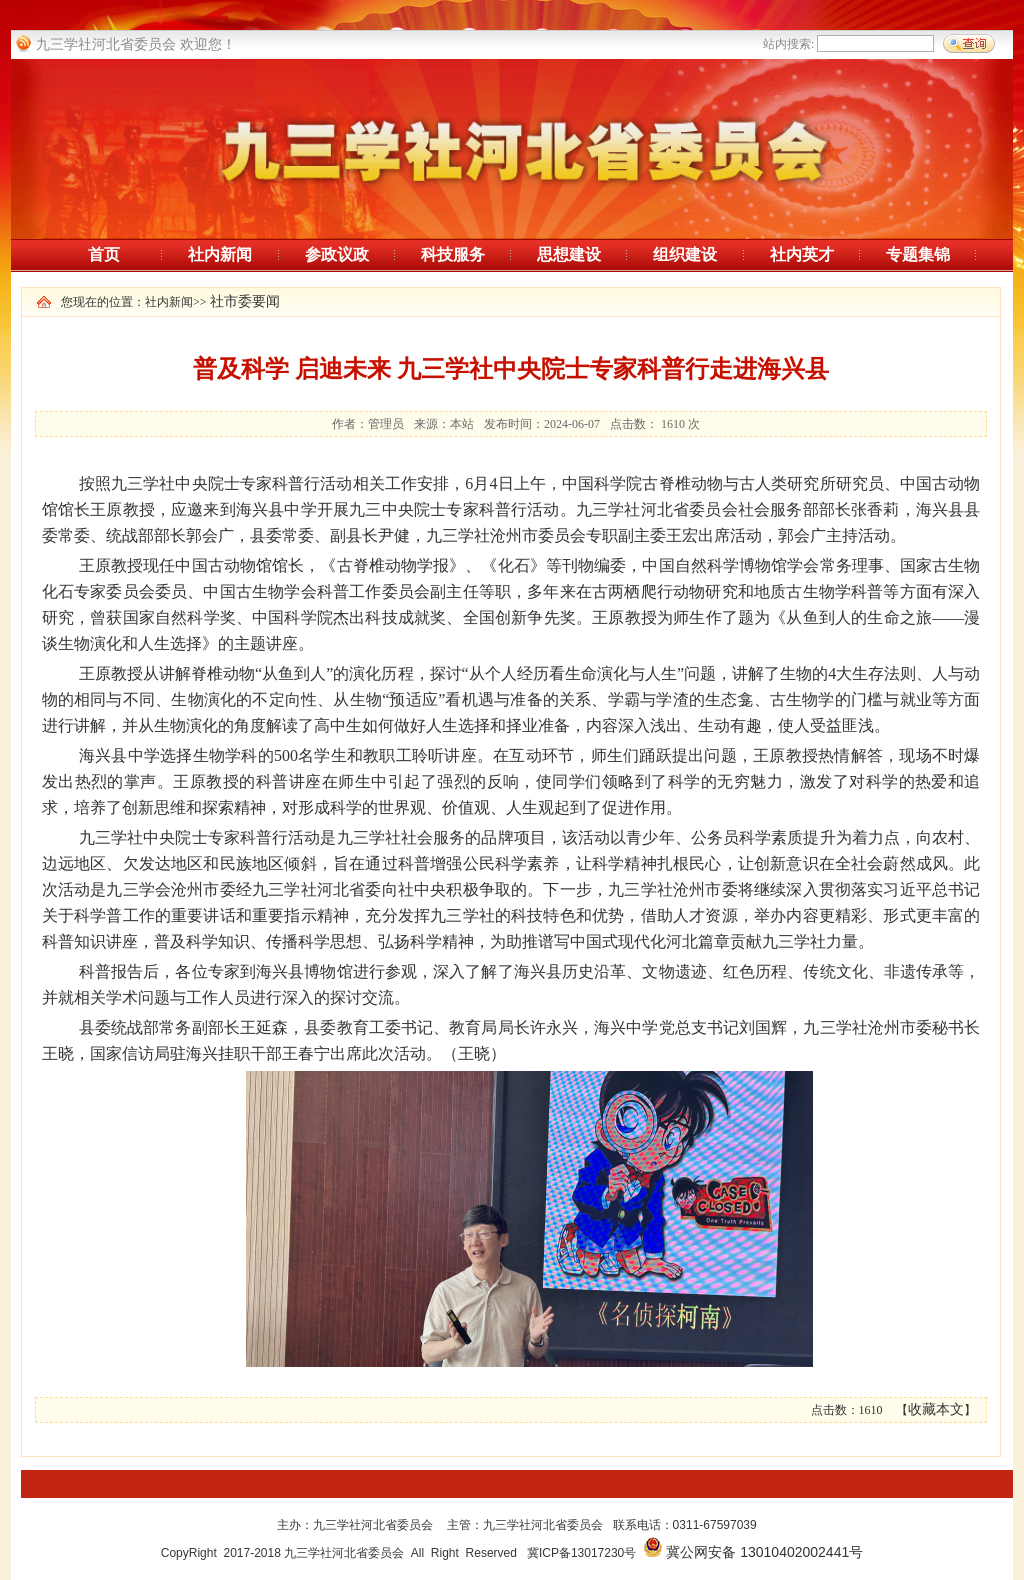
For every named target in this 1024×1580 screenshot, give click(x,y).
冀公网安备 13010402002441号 (764, 1552)
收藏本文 (936, 1409)
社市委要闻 (245, 301)
